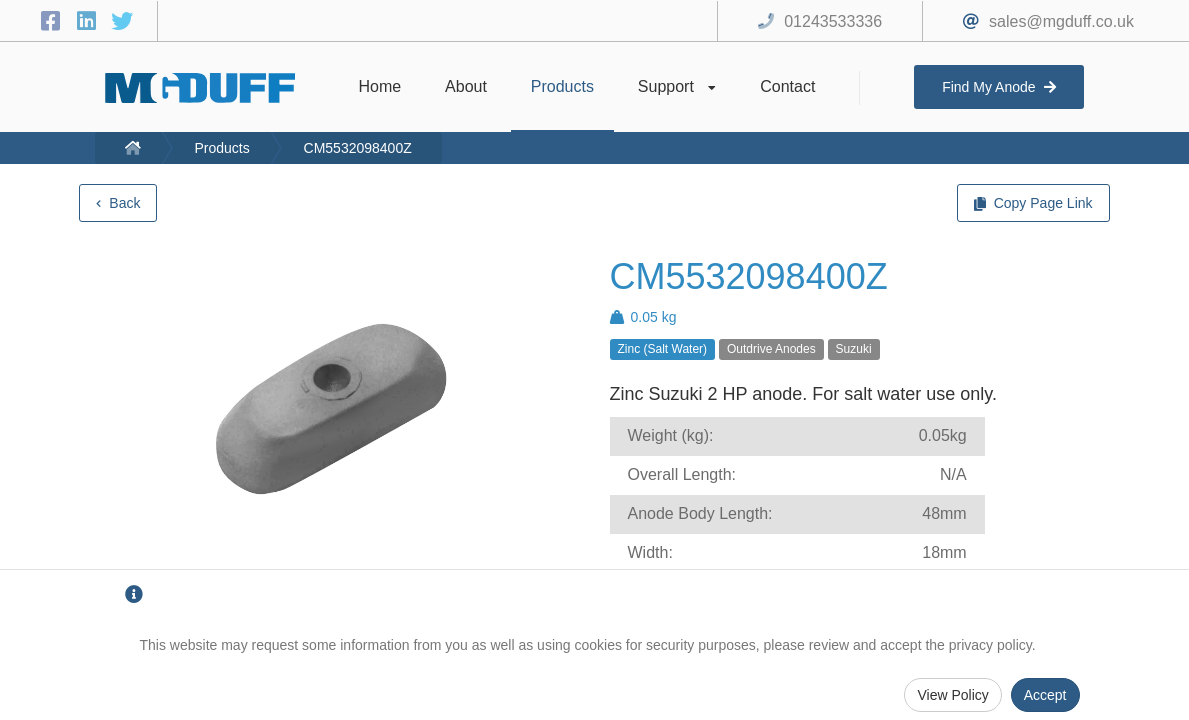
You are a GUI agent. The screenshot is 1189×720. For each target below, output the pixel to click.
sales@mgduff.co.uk (1061, 21)
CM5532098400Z (358, 148)
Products (221, 148)
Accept (1045, 695)
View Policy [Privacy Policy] (952, 695)
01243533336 (833, 21)
